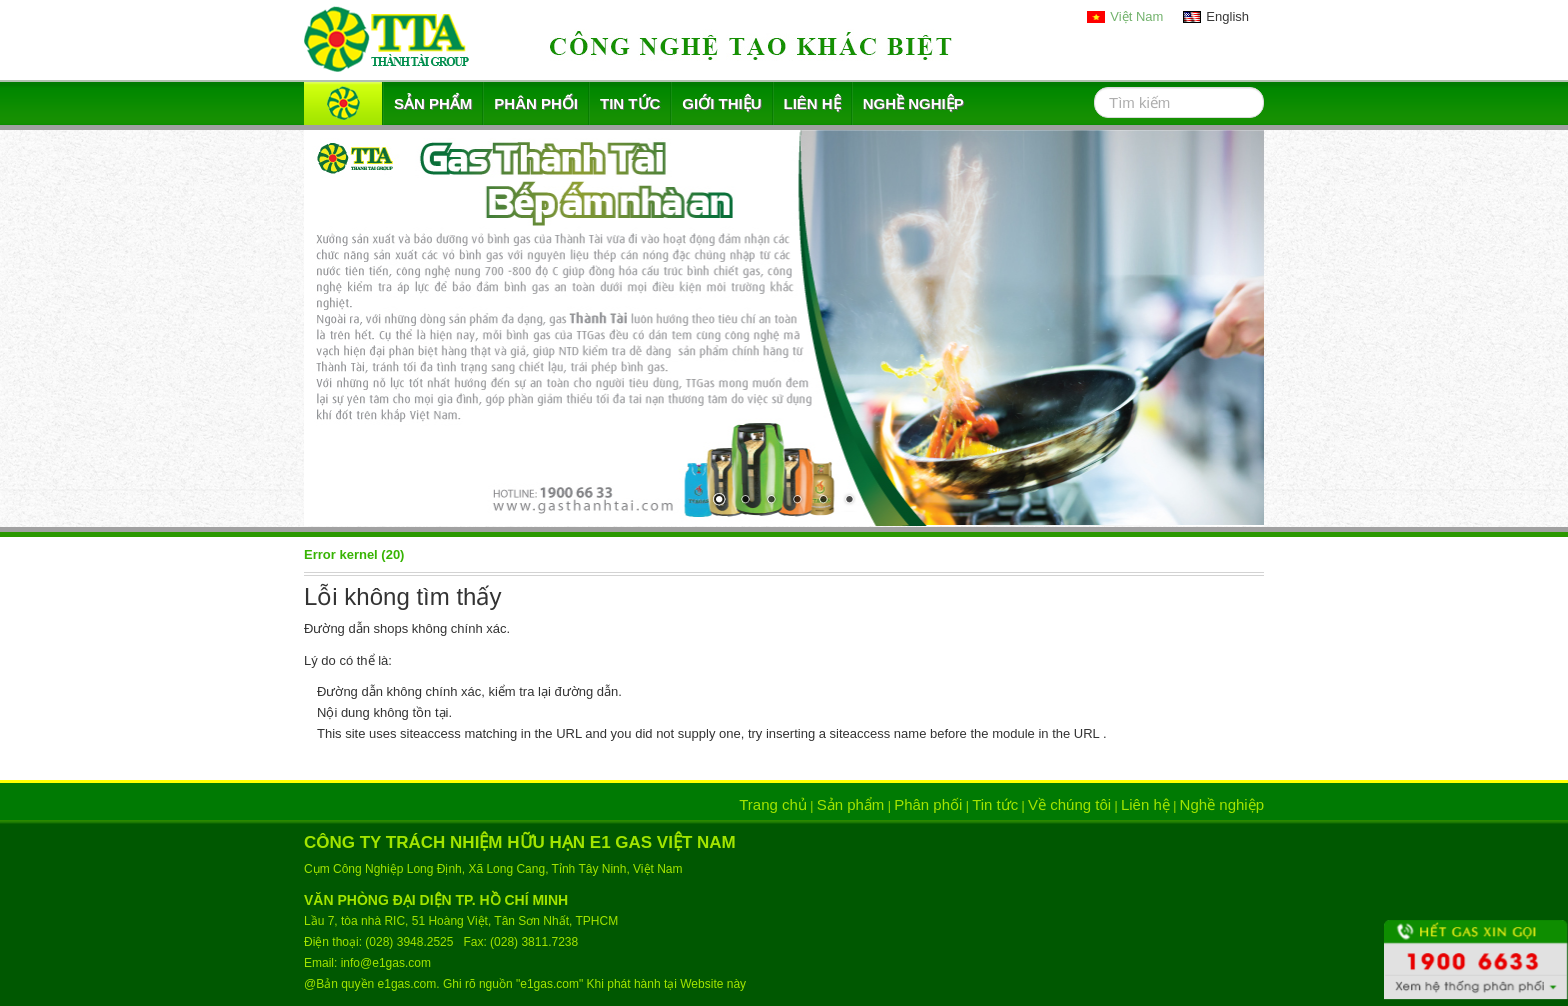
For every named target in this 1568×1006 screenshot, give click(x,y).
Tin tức (630, 103)
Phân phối (536, 103)
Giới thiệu (721, 103)
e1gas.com (407, 984)
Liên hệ (812, 103)
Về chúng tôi (1069, 804)
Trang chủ (773, 804)
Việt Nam (1136, 16)
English (1227, 16)
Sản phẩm (433, 103)
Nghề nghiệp (913, 103)
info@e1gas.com (386, 963)
